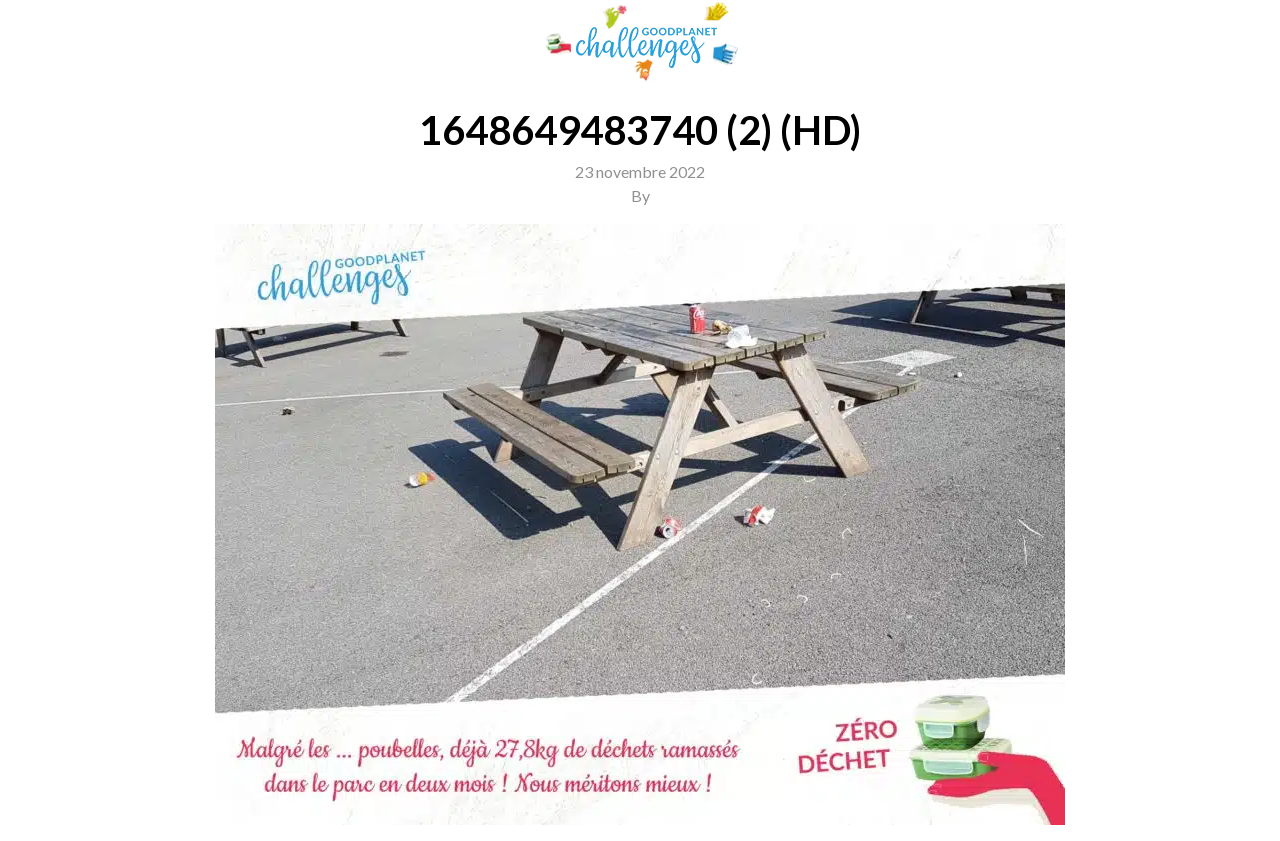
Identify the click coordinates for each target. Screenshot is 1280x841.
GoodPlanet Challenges (640, 41)
